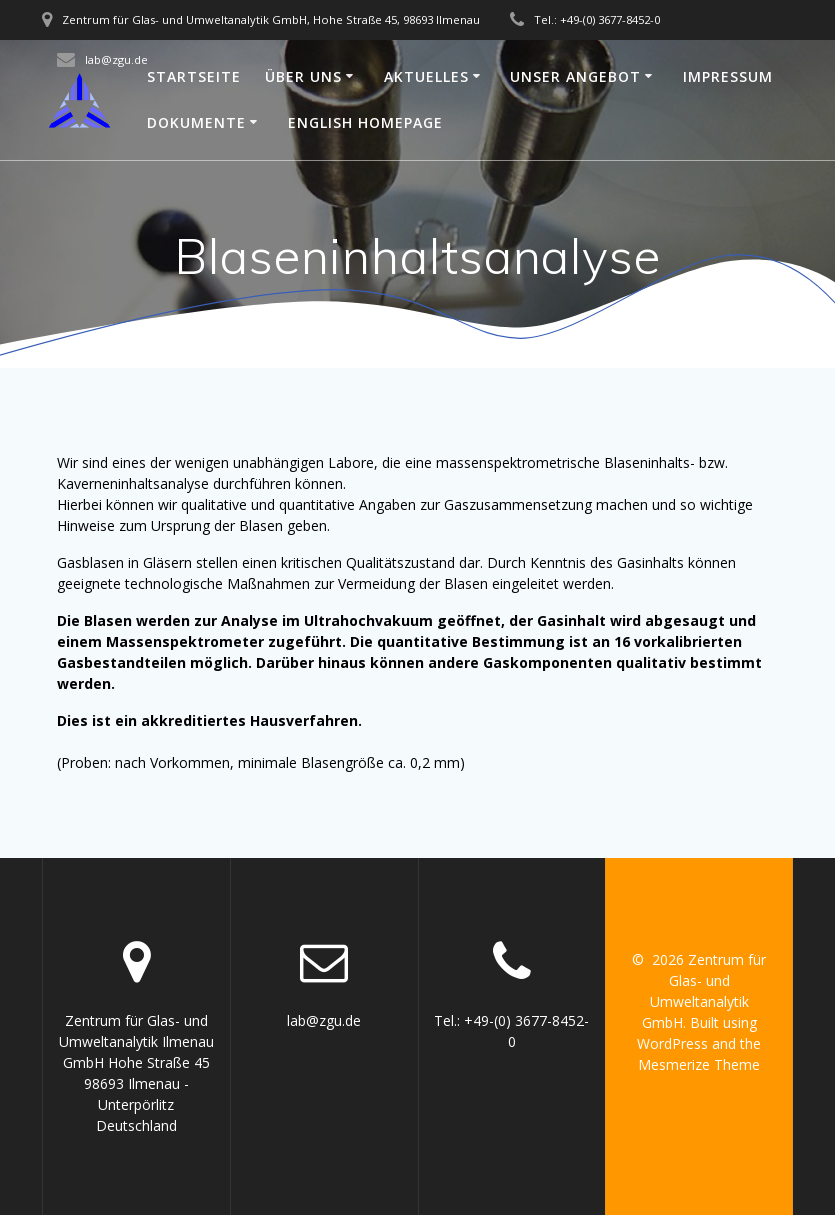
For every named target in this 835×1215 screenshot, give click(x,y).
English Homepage (365, 122)
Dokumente (196, 122)
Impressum (728, 76)
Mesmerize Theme (699, 1064)
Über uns (303, 76)
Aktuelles (426, 76)
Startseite (194, 76)
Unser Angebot (575, 76)
